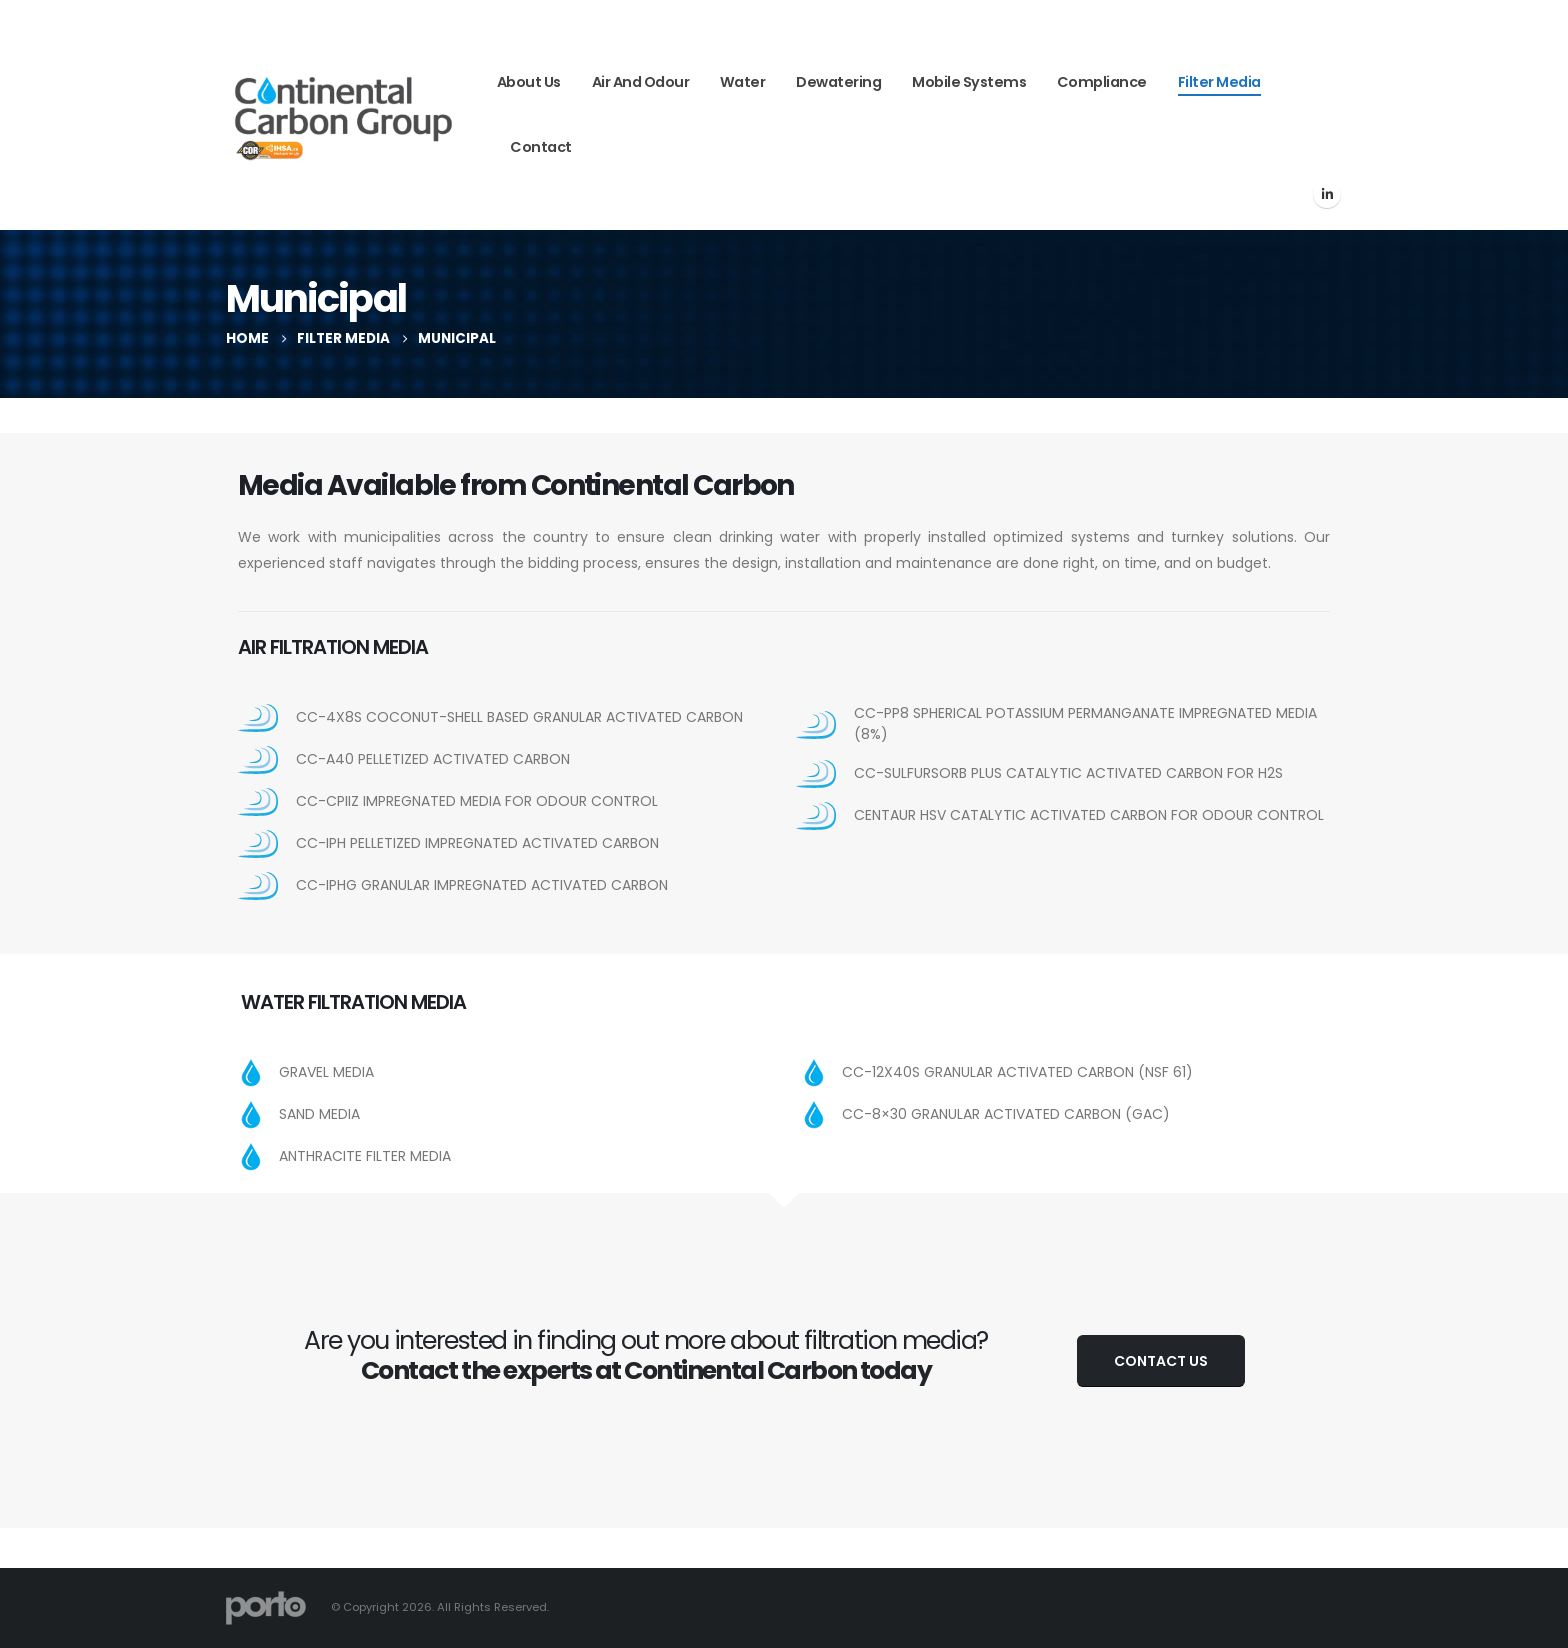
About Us (529, 82)
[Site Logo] (343, 115)
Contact (541, 147)
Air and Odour (641, 82)
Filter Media (1219, 82)
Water (743, 82)
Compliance (1102, 82)
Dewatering (838, 82)
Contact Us (1161, 1361)
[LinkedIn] (1327, 194)
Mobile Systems (969, 82)
